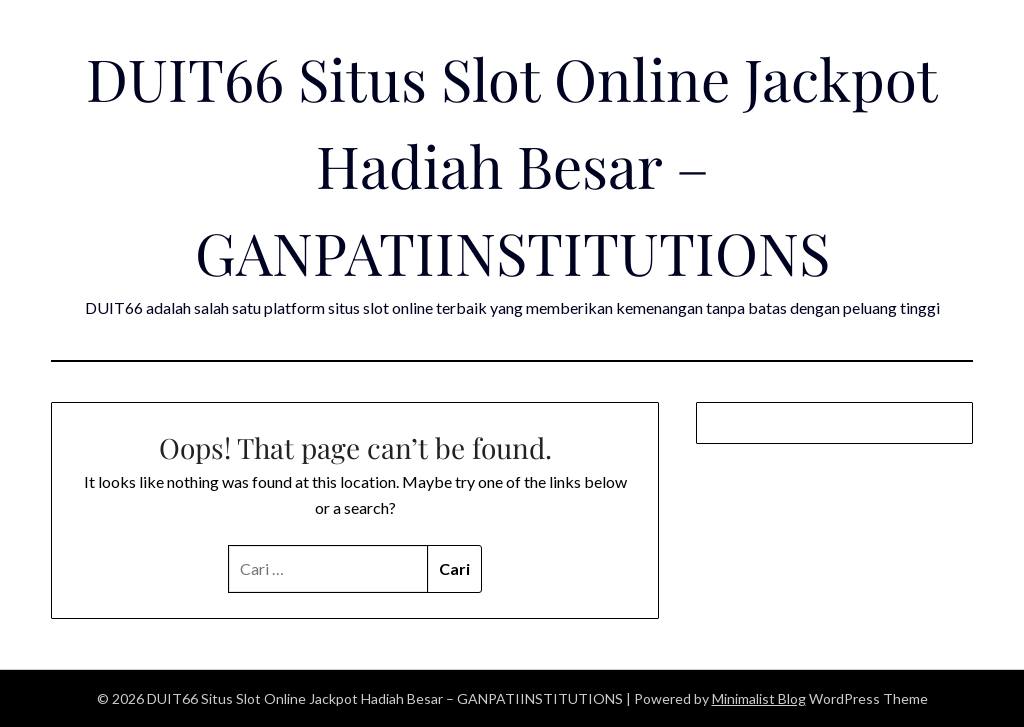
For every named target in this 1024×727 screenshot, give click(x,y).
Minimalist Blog (759, 698)
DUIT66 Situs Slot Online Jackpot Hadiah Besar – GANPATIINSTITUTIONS (512, 165)
